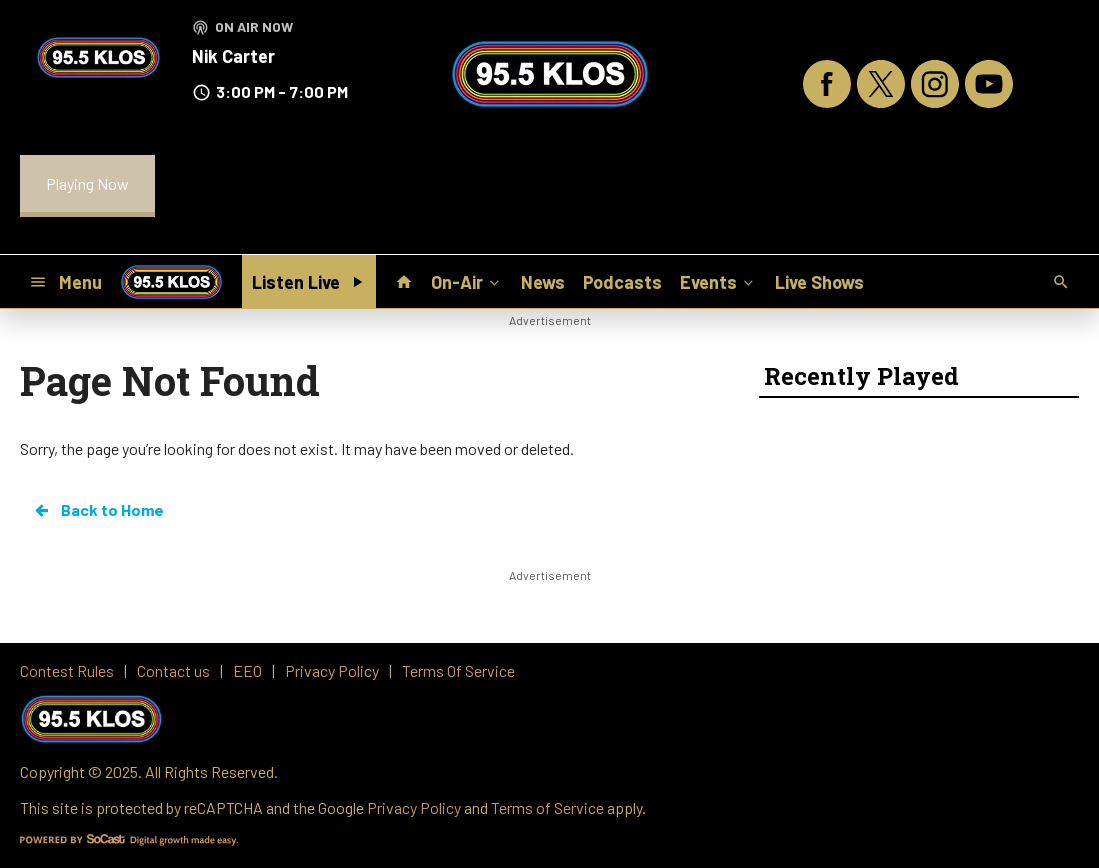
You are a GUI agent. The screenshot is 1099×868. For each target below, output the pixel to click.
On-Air (467, 281)
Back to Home (98, 510)
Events (718, 281)
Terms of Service (547, 807)
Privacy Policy (414, 807)
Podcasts (622, 282)
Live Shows (819, 282)
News (543, 282)
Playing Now (87, 183)
